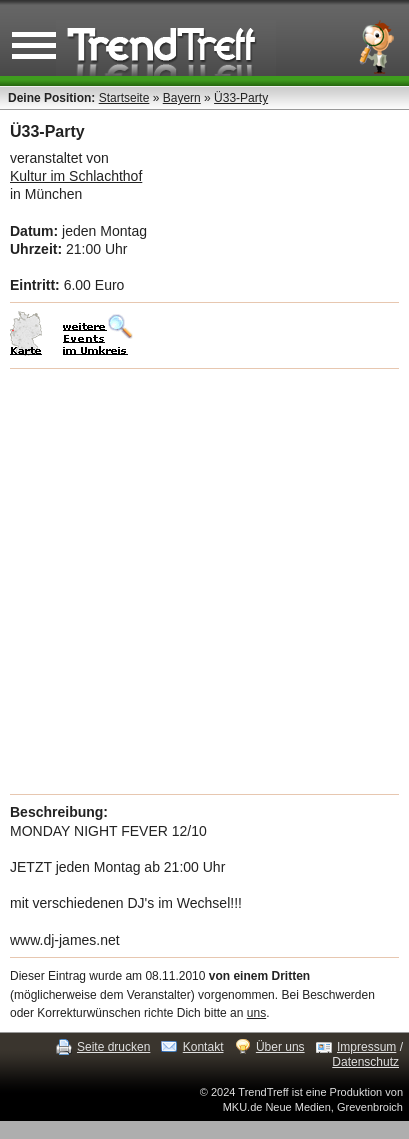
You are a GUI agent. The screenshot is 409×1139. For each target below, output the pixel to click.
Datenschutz (365, 1062)
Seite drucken (113, 1047)
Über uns (280, 1047)
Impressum (366, 1047)
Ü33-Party (241, 98)
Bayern (182, 98)
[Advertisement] (204, 581)
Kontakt (203, 1047)
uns (256, 1013)
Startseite (124, 98)
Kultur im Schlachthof (76, 176)
